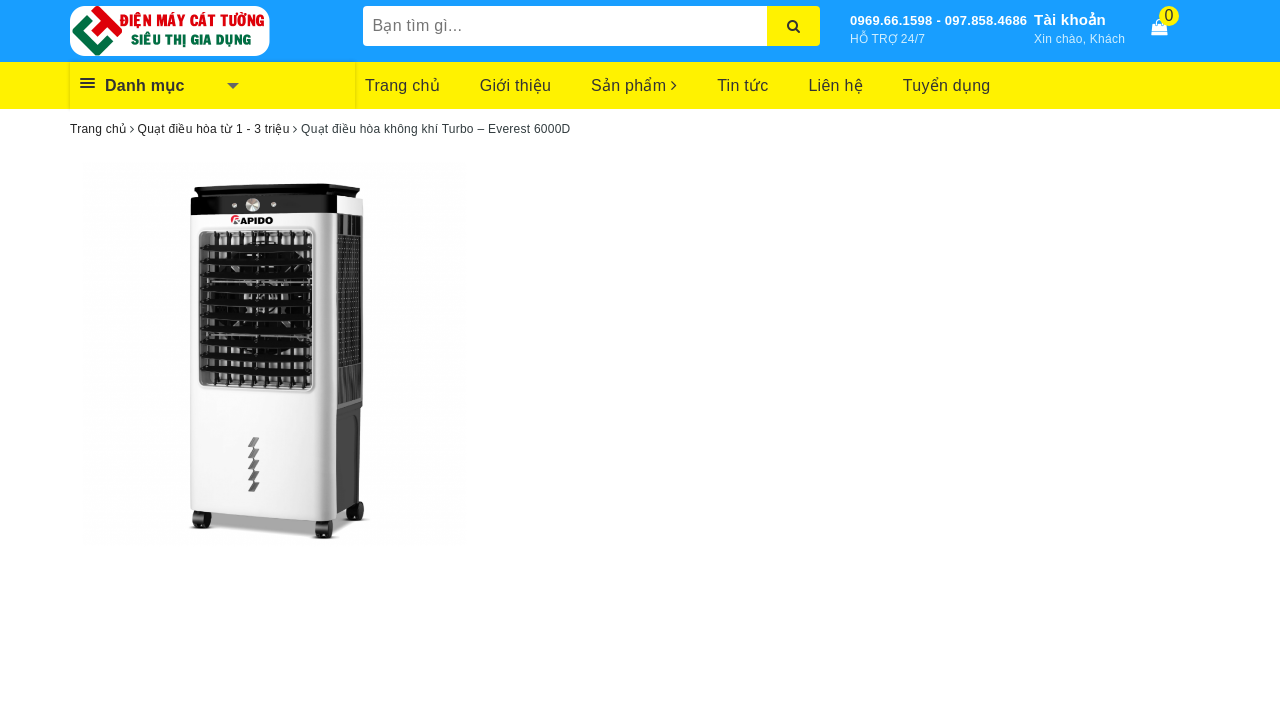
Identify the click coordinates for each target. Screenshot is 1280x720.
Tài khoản (1070, 19)
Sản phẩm (634, 85)
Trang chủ (402, 85)
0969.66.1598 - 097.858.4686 (938, 20)
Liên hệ (835, 85)
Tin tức (742, 85)
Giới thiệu (515, 85)
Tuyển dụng (947, 85)
